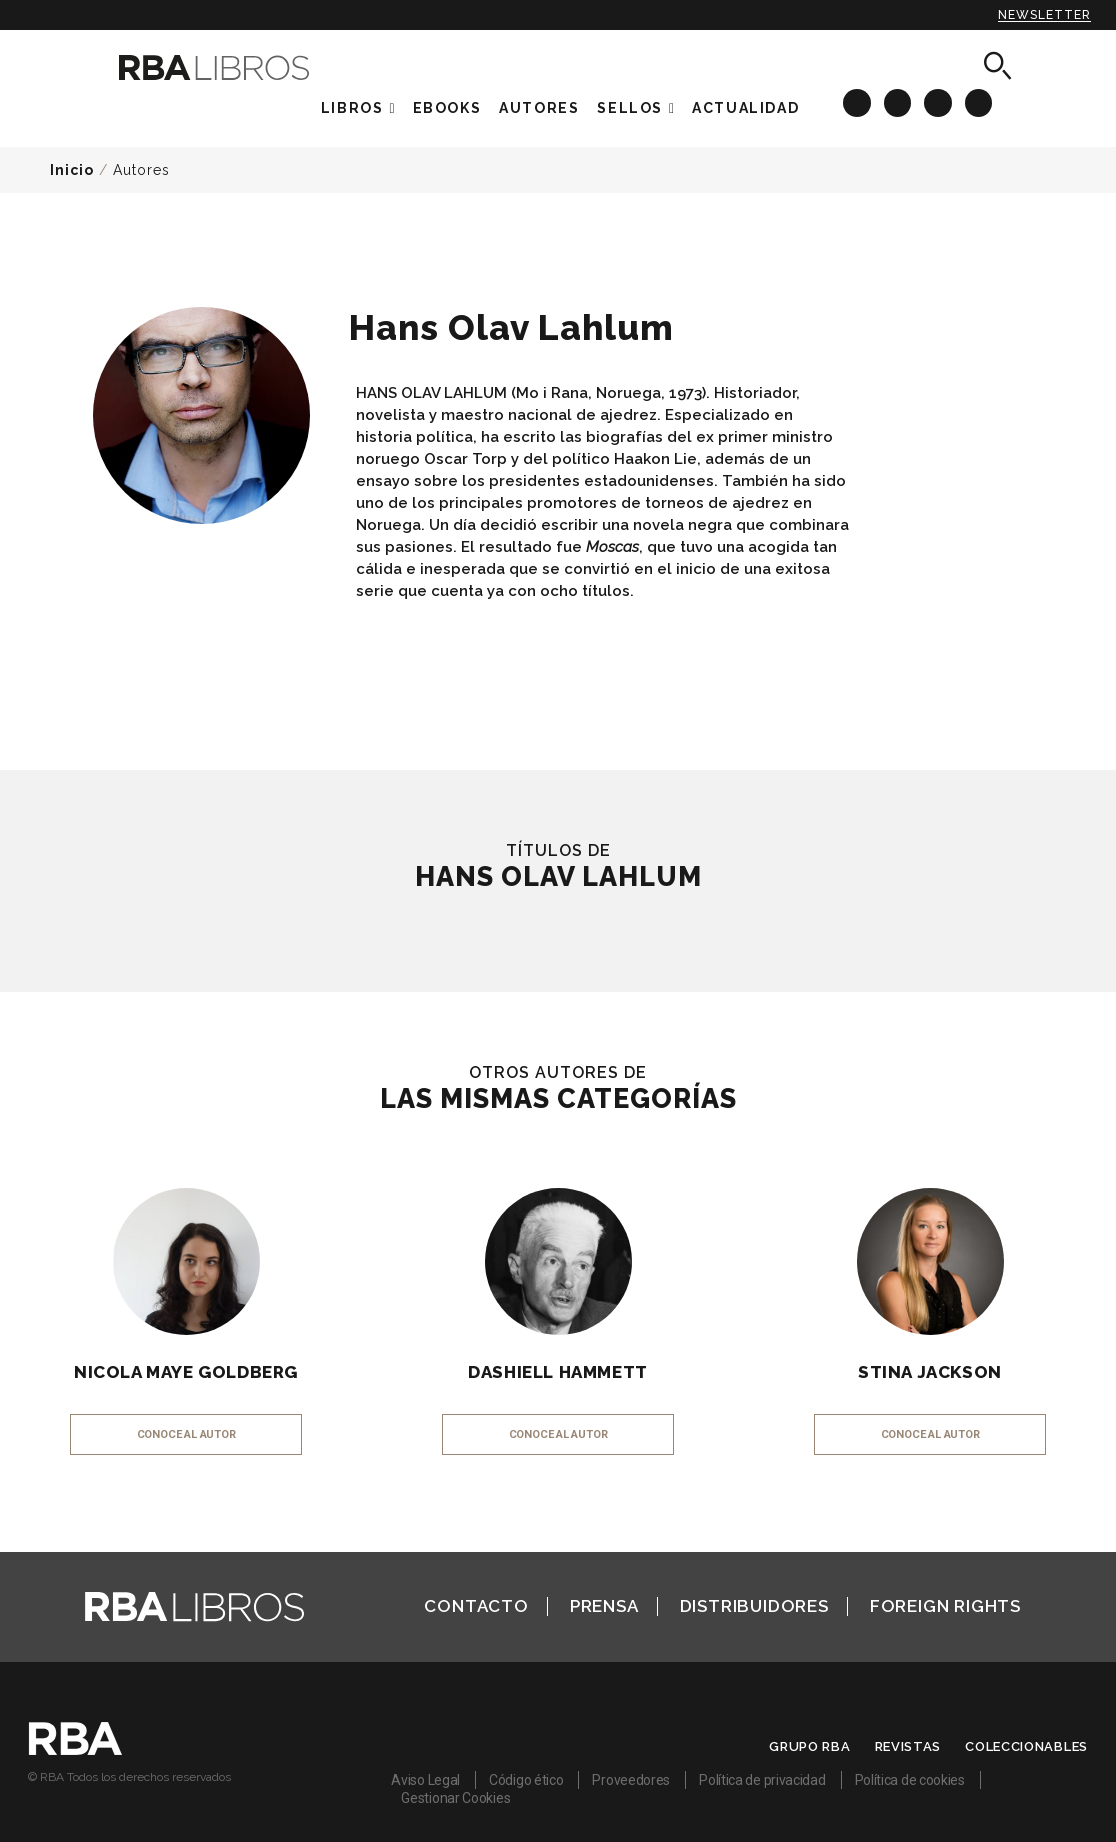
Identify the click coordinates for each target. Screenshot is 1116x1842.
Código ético (526, 1780)
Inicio (72, 170)
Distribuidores (754, 1606)
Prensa (604, 1606)
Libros (352, 108)
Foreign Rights (945, 1606)
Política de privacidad (762, 1780)
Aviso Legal (425, 1780)
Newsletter (1044, 15)
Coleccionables (1026, 1746)
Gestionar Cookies (455, 1798)
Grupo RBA (809, 1746)
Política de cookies (910, 1780)
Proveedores (631, 1780)
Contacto (476, 1606)
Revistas (908, 1746)
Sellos (630, 108)
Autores (141, 170)
